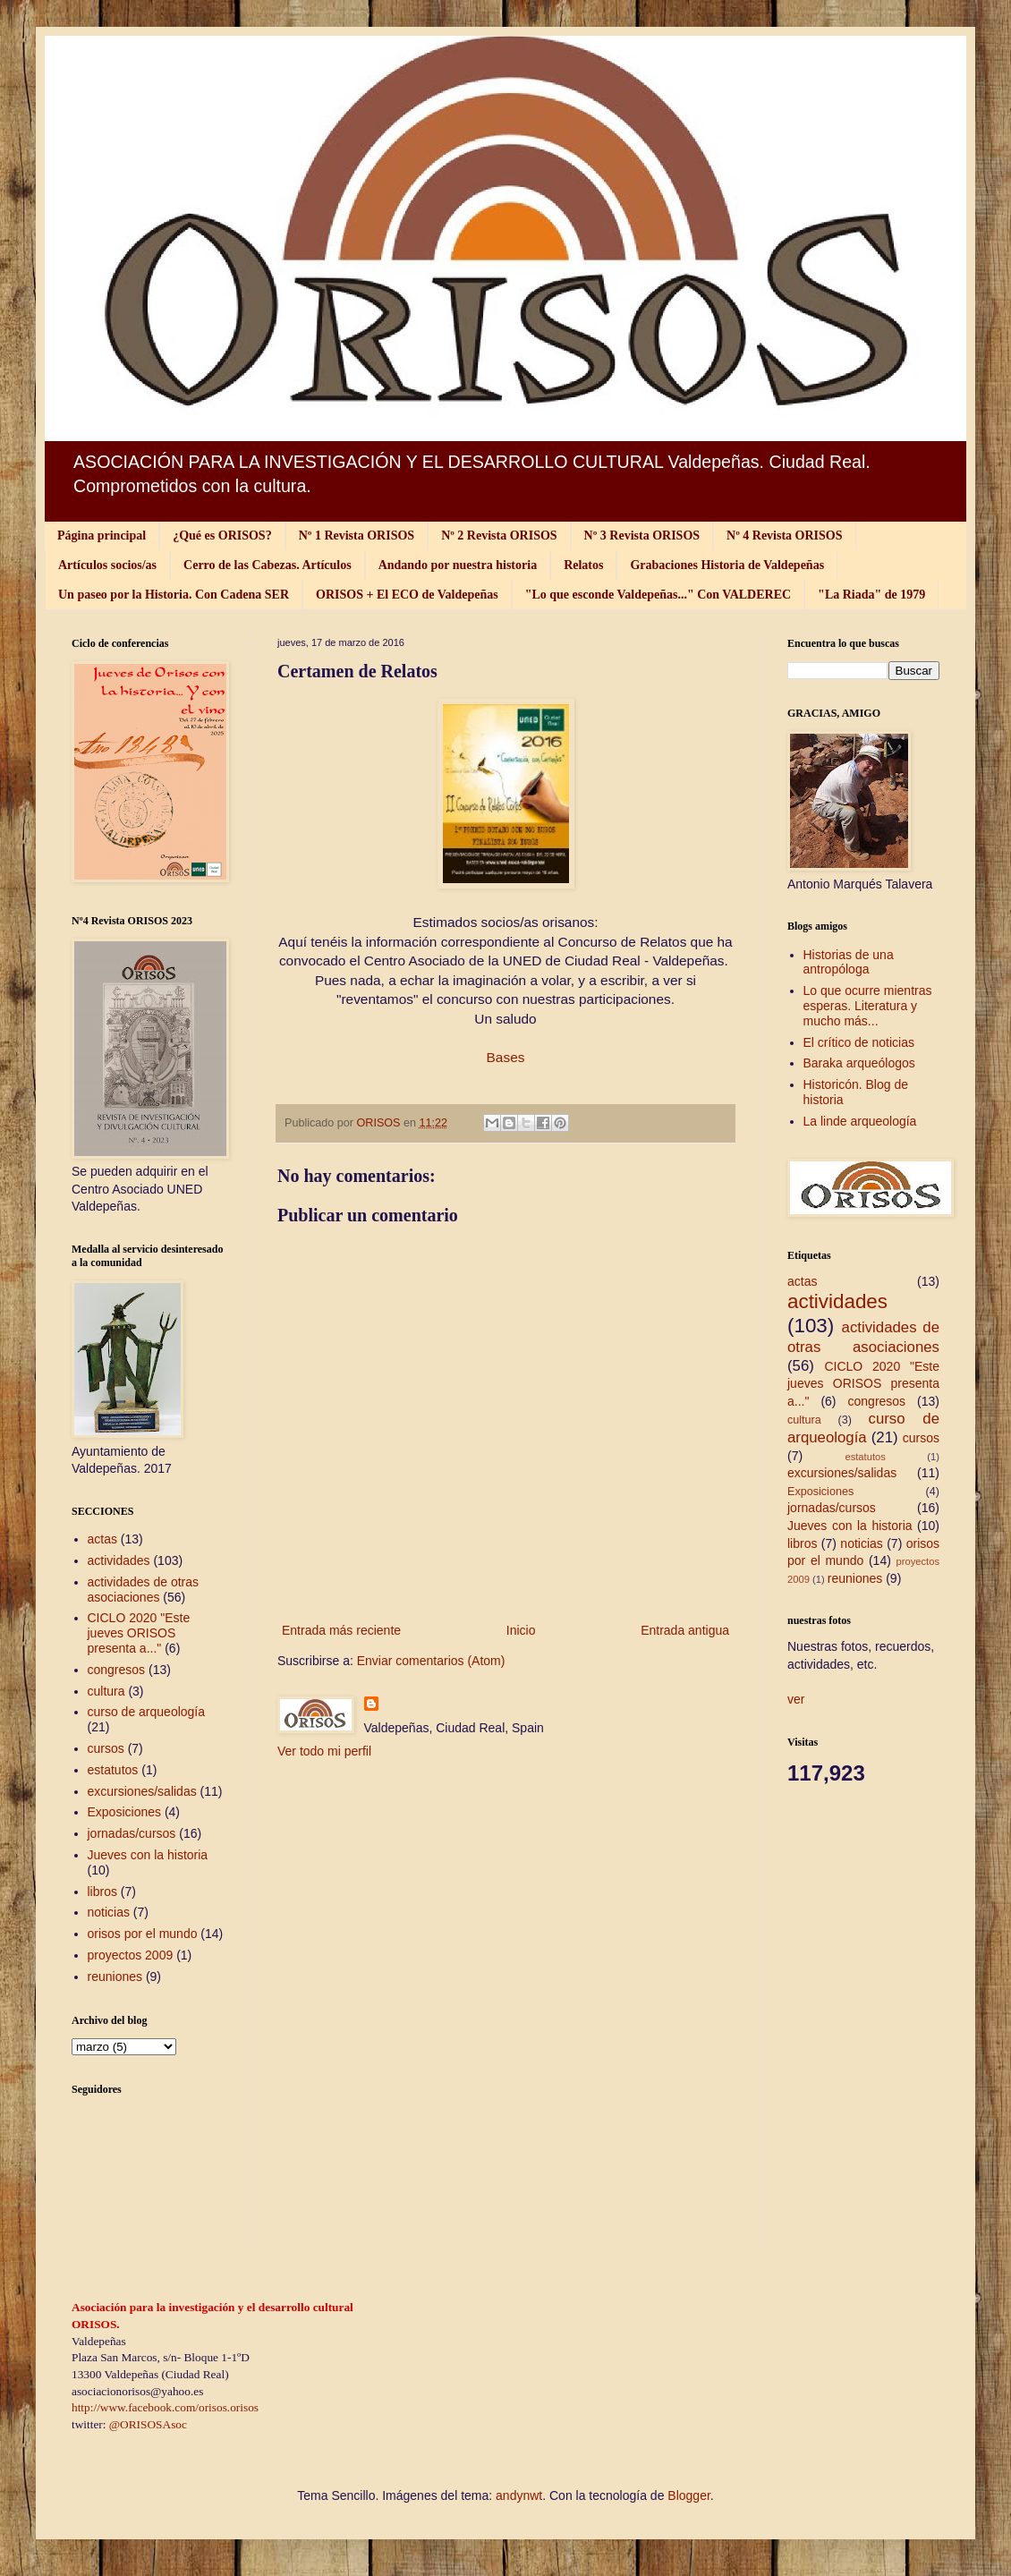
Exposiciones (125, 1812)
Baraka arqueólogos (859, 1063)
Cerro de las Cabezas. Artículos (267, 565)
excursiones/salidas (142, 1791)
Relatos (583, 565)
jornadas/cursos (132, 1833)
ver (795, 1699)
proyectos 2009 (131, 1955)
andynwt (519, 2495)
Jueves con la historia (148, 1855)
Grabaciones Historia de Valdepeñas (727, 565)
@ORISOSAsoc (148, 2424)
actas (102, 1539)
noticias (109, 1912)
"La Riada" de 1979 (871, 594)
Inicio (521, 1630)
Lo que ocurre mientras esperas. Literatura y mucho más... (867, 1005)
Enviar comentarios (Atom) (431, 1661)
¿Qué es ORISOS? (222, 535)
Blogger (688, 2495)
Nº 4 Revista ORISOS (784, 535)
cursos (106, 1748)
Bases (506, 1057)
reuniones (115, 1976)
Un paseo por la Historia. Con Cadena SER (173, 594)
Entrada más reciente (341, 1630)
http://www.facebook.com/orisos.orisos (165, 2407)
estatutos (113, 1770)
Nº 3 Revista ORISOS (642, 535)
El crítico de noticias (859, 1042)
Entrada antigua (685, 1630)
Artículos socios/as (107, 565)
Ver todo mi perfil (324, 1751)
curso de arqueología (147, 1712)
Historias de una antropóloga (848, 962)
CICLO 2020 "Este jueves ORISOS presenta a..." (139, 1633)
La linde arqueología (860, 1121)
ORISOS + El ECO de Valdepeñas (407, 594)
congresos (117, 1669)
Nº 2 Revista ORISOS (498, 535)
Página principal (101, 535)
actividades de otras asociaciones (144, 1589)
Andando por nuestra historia (458, 565)
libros (102, 1891)
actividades (119, 1560)
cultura (106, 1691)
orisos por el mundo (143, 1933)
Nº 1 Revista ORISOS (356, 535)
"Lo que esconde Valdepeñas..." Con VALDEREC (658, 594)
